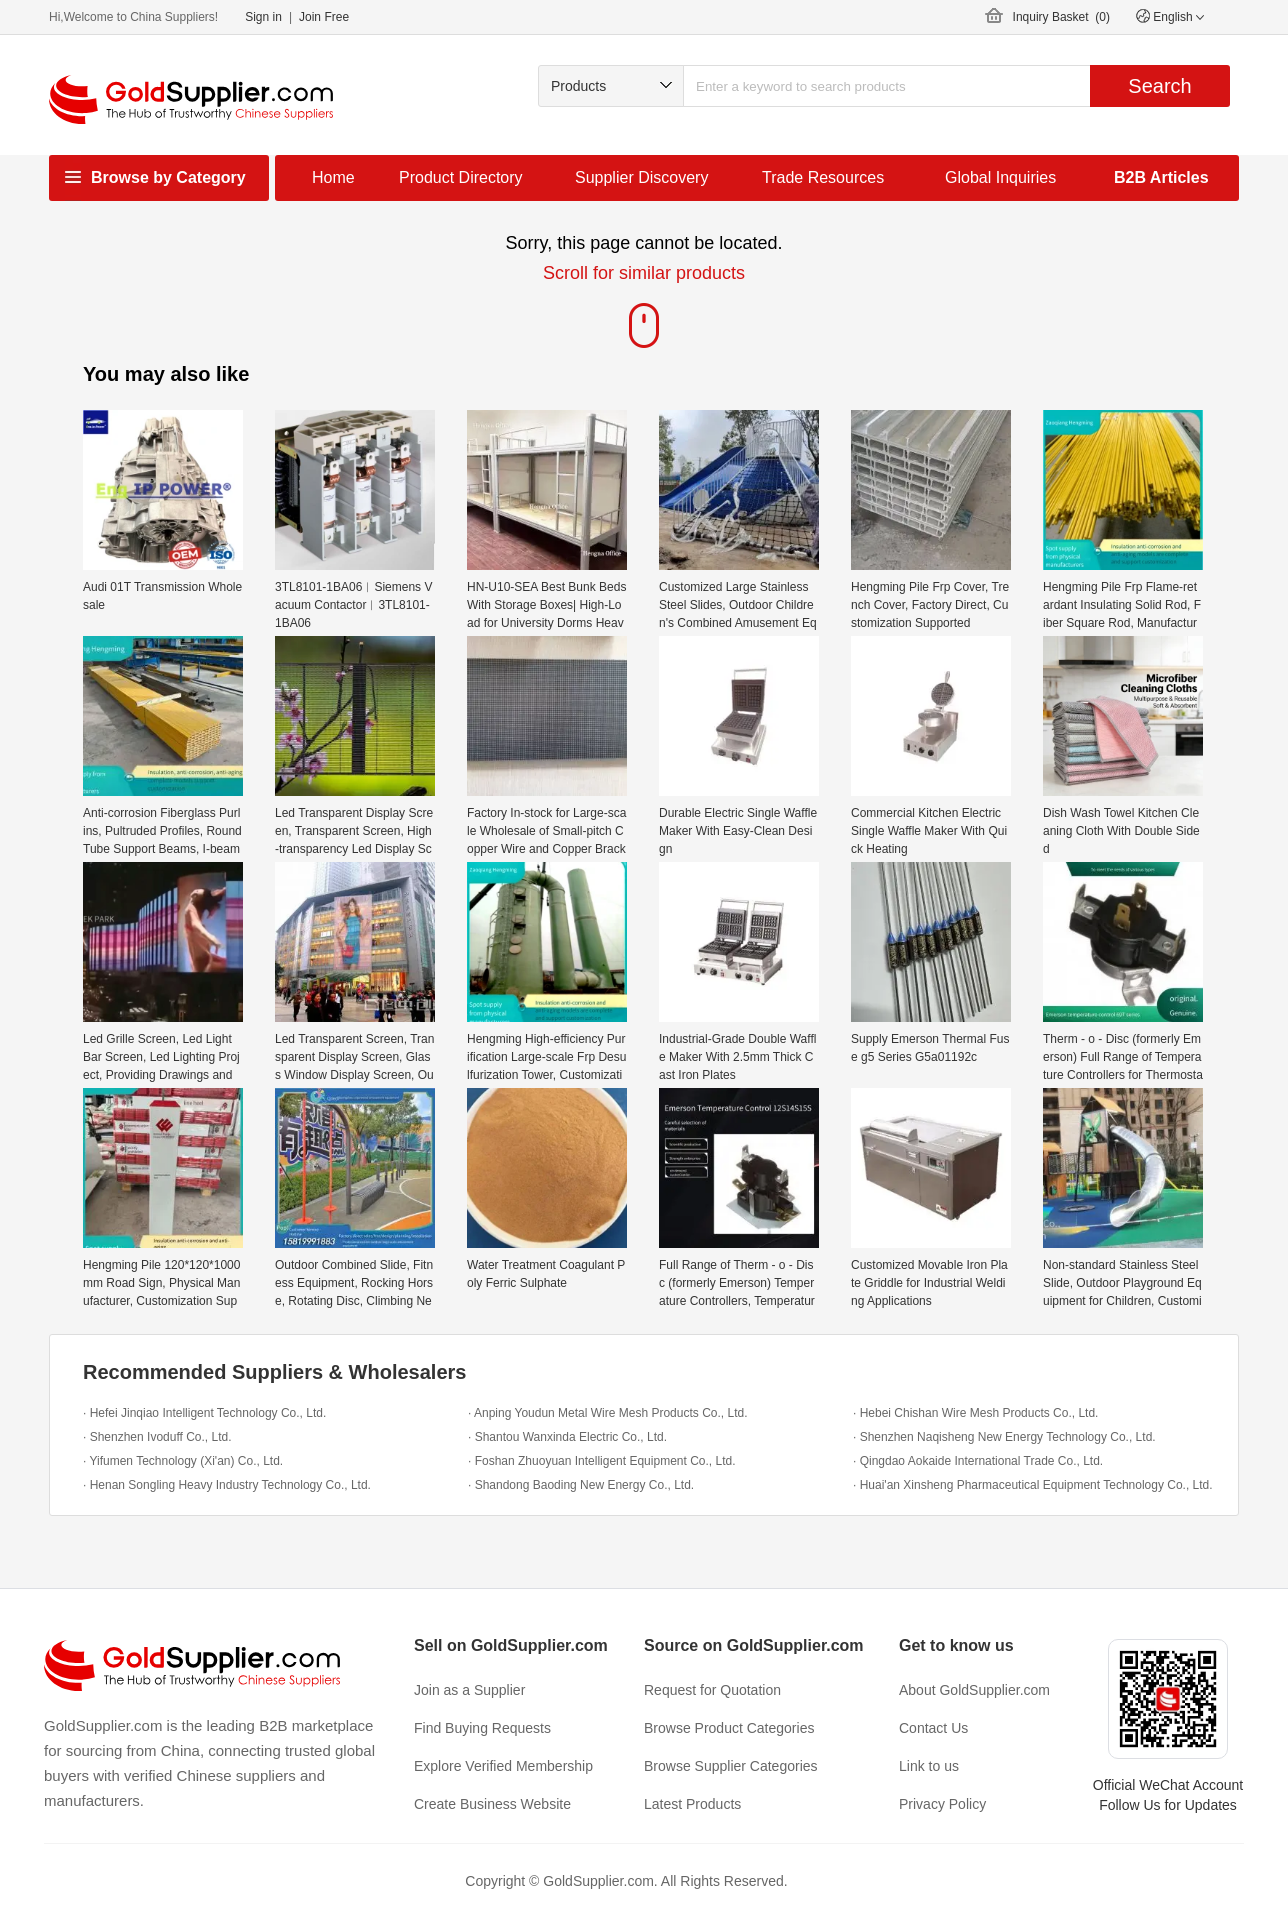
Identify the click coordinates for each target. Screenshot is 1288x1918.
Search (1159, 86)
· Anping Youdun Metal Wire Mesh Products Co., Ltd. (608, 1413)
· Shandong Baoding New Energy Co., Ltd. (581, 1485)
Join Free (324, 17)
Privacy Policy (942, 1804)
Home (333, 177)
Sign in (263, 17)
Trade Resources (823, 177)
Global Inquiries (1000, 177)
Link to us (929, 1766)
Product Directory (461, 177)
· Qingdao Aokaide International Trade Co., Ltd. (978, 1461)
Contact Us (933, 1728)
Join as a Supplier (469, 1690)
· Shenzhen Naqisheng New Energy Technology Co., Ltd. (1004, 1437)
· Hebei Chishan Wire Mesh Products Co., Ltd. (975, 1413)
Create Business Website (492, 1804)
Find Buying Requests (482, 1728)
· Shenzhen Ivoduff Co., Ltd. (157, 1437)
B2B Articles (1161, 177)
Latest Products (692, 1804)
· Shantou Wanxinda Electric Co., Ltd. (567, 1437)
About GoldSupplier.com (974, 1690)
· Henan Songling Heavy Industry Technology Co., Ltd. (227, 1485)
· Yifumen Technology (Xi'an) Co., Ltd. (183, 1461)
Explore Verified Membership (503, 1766)
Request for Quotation (712, 1690)
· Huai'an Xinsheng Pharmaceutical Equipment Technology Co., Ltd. (1033, 1485)
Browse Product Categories (729, 1728)
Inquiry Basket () (1061, 17)
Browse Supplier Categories (731, 1766)
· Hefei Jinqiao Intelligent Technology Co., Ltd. (204, 1413)
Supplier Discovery (641, 177)
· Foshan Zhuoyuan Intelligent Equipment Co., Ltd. (602, 1461)
